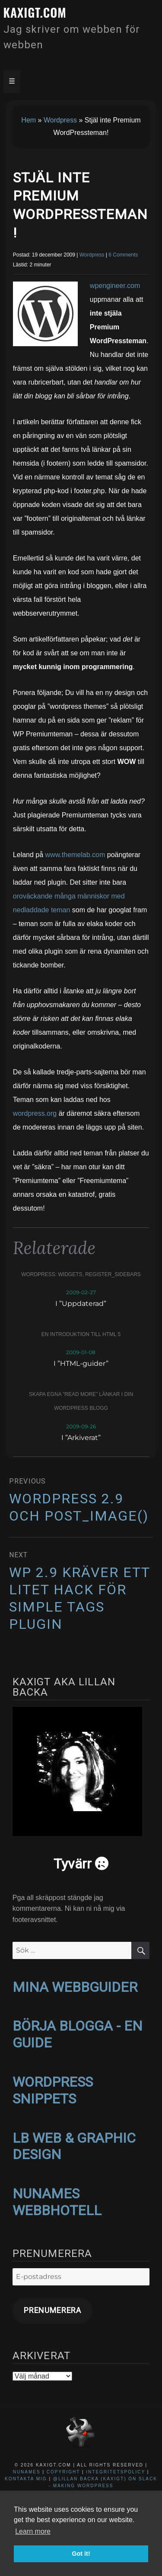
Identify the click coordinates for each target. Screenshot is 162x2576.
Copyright (63, 2472)
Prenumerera (52, 2310)
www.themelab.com (75, 854)
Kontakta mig (26, 2478)
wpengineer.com (115, 285)
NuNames (28, 2472)
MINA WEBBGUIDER (75, 1987)
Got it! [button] (81, 2553)
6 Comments (123, 255)
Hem (28, 120)
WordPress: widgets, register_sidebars (81, 1274)
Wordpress (60, 120)
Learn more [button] (33, 2531)
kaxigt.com (35, 12)
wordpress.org (35, 1113)
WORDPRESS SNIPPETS (53, 2090)
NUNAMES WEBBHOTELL (57, 2202)
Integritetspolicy (115, 2472)
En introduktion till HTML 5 (81, 1334)
